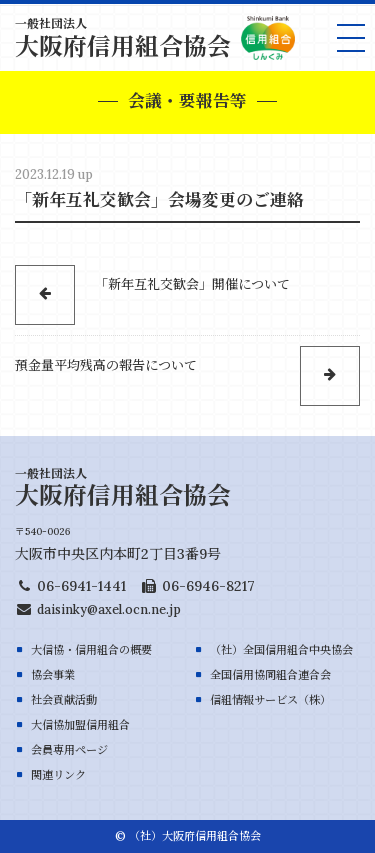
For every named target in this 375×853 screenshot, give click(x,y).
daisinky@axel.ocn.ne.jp (109, 609)
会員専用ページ (69, 750)
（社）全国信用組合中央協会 (281, 650)
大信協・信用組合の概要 (91, 650)
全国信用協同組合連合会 (270, 675)
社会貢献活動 (64, 700)
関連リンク (58, 775)
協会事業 (53, 675)
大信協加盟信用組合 (80, 725)
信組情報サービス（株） (270, 700)
